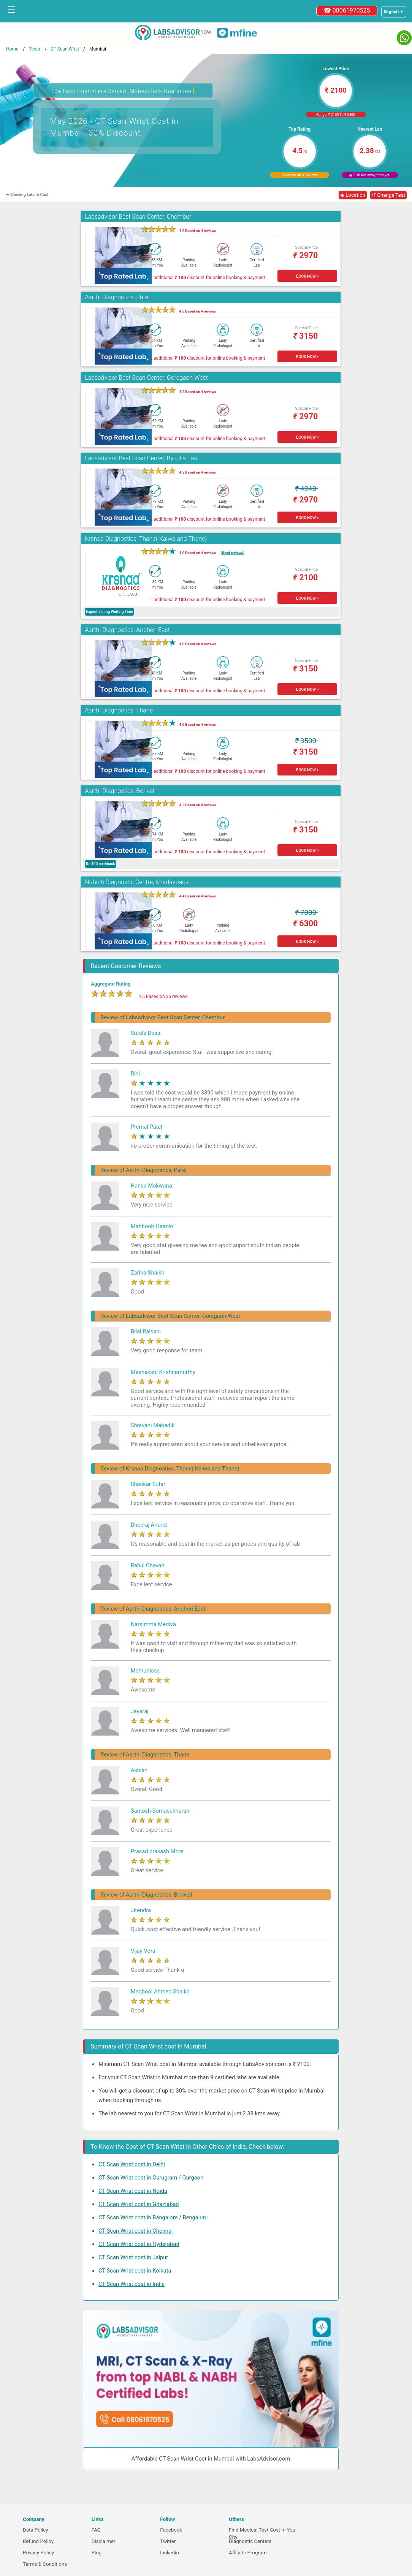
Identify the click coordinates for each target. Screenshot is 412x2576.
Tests (34, 49)
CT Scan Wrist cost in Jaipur (133, 2257)
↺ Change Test (388, 195)
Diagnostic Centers (250, 2541)
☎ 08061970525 (346, 10)
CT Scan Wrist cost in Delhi (131, 2164)
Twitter (168, 2541)
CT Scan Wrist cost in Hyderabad (138, 2244)
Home (12, 49)
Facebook (171, 2530)
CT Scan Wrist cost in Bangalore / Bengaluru (153, 2217)
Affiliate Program (248, 2552)
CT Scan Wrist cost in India (131, 2284)
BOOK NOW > (307, 276)
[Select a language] (393, 11)
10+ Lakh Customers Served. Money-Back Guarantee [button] (123, 90)
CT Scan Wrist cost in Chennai (135, 2230)
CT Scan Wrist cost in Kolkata (134, 2270)
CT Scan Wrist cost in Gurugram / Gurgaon (150, 2177)
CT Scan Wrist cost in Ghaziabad (138, 2204)
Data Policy (35, 2530)
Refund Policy (38, 2541)
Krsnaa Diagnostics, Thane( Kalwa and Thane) (146, 538)
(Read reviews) (232, 553)
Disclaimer (104, 2541)
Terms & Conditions (45, 2564)
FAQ (96, 2530)
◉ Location (352, 195)
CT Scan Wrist (65, 49)
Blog (97, 2552)
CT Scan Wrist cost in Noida (132, 2190)
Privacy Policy (38, 2552)
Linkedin (169, 2552)
